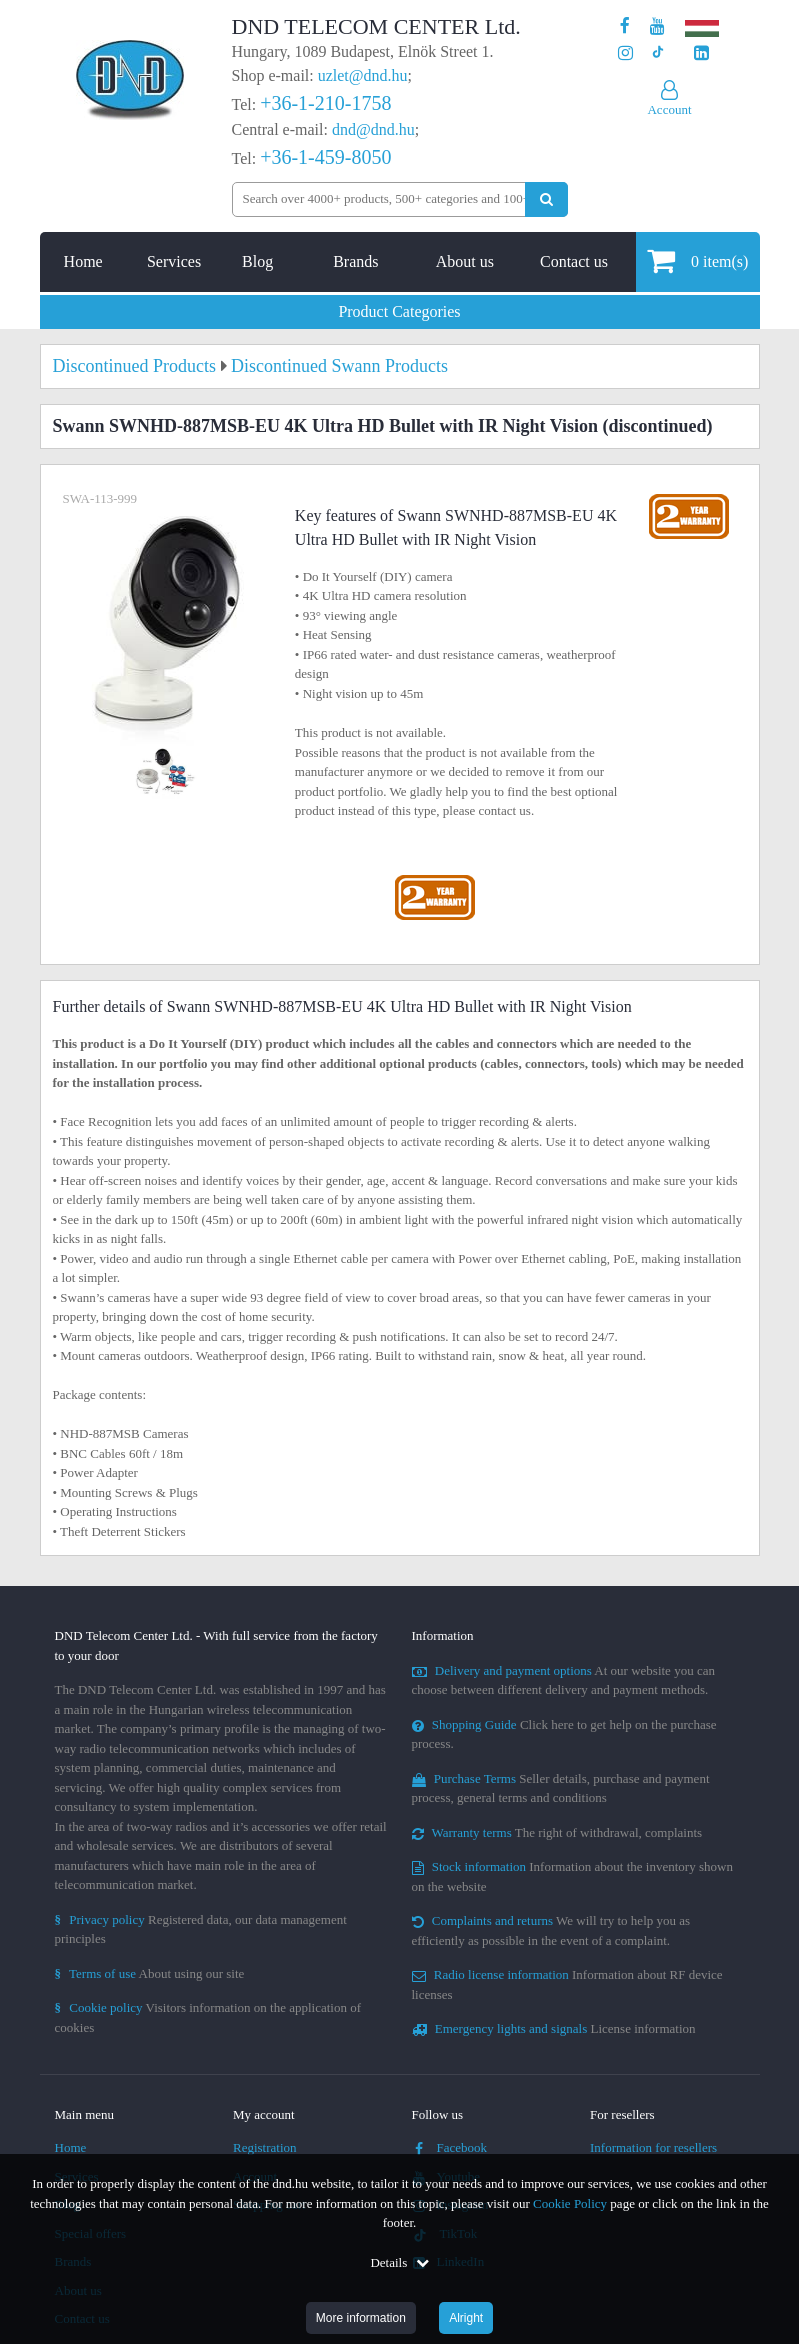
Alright (466, 2318)
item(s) (697, 260)
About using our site (150, 1973)
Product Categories (399, 311)
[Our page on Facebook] (625, 26)
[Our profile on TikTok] (657, 53)
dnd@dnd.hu (373, 129)
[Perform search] (546, 199)
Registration (265, 2147)
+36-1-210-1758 (325, 103)
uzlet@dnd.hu (363, 75)
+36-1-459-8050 (325, 157)
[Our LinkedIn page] (701, 53)
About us (465, 261)
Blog (257, 261)
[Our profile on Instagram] (625, 53)
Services (174, 261)
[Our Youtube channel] (657, 26)
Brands (355, 261)
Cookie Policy (570, 2203)
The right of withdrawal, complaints (557, 1832)
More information (361, 2318)
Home (83, 261)
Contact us (574, 261)
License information (554, 2028)
